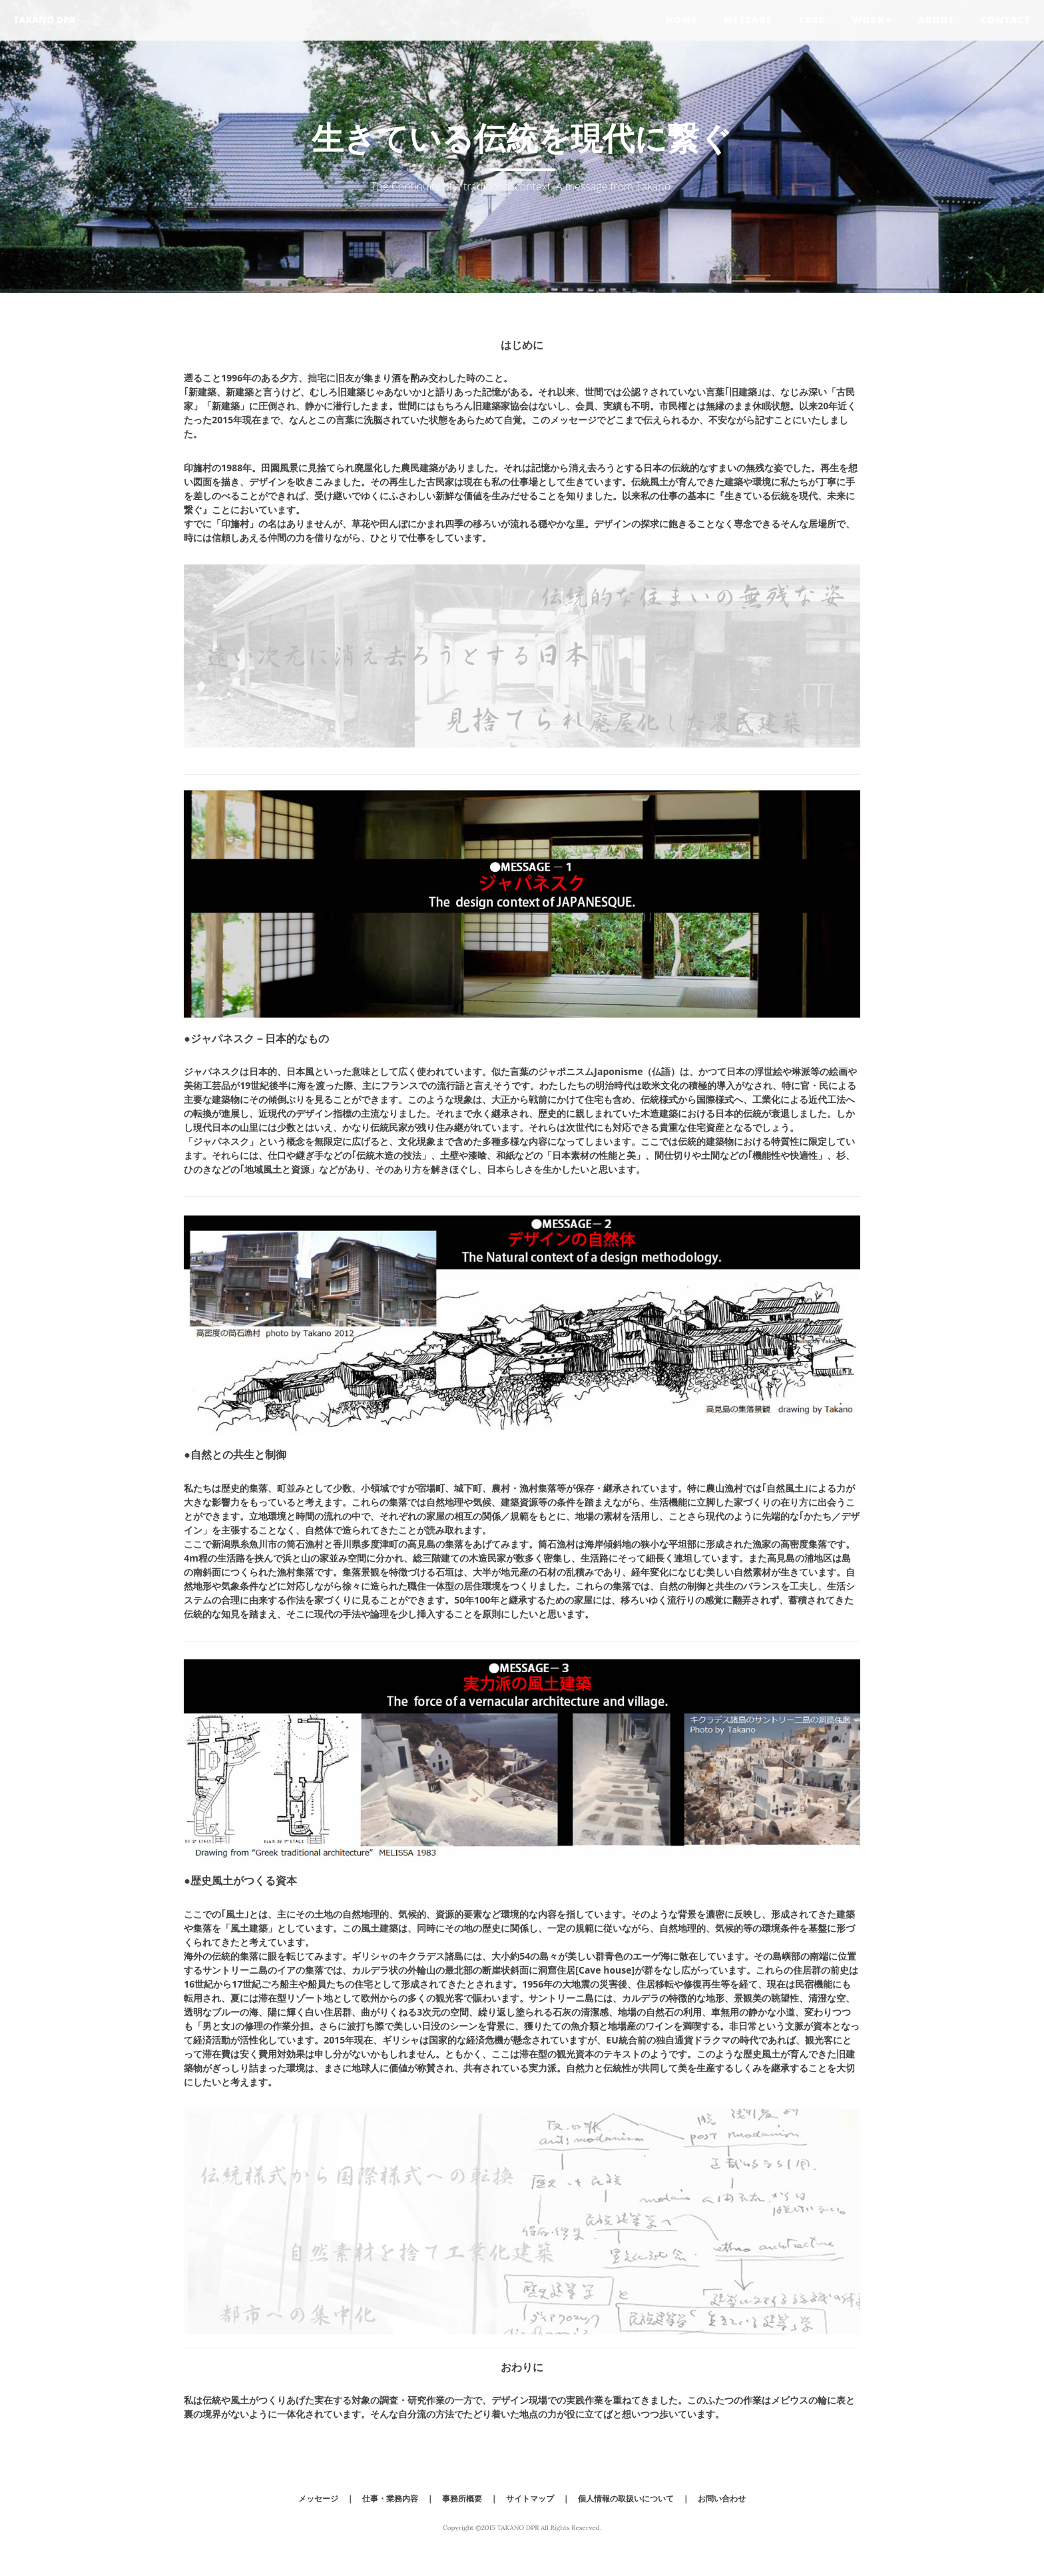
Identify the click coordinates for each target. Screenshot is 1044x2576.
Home (681, 19)
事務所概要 (462, 2498)
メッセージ (318, 2498)
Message (748, 19)
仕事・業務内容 (390, 2498)
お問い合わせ (722, 2498)
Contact (1006, 19)
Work (872, 19)
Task (812, 19)
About (936, 19)
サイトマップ (530, 2498)
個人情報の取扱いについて (626, 2498)
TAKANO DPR (44, 19)
